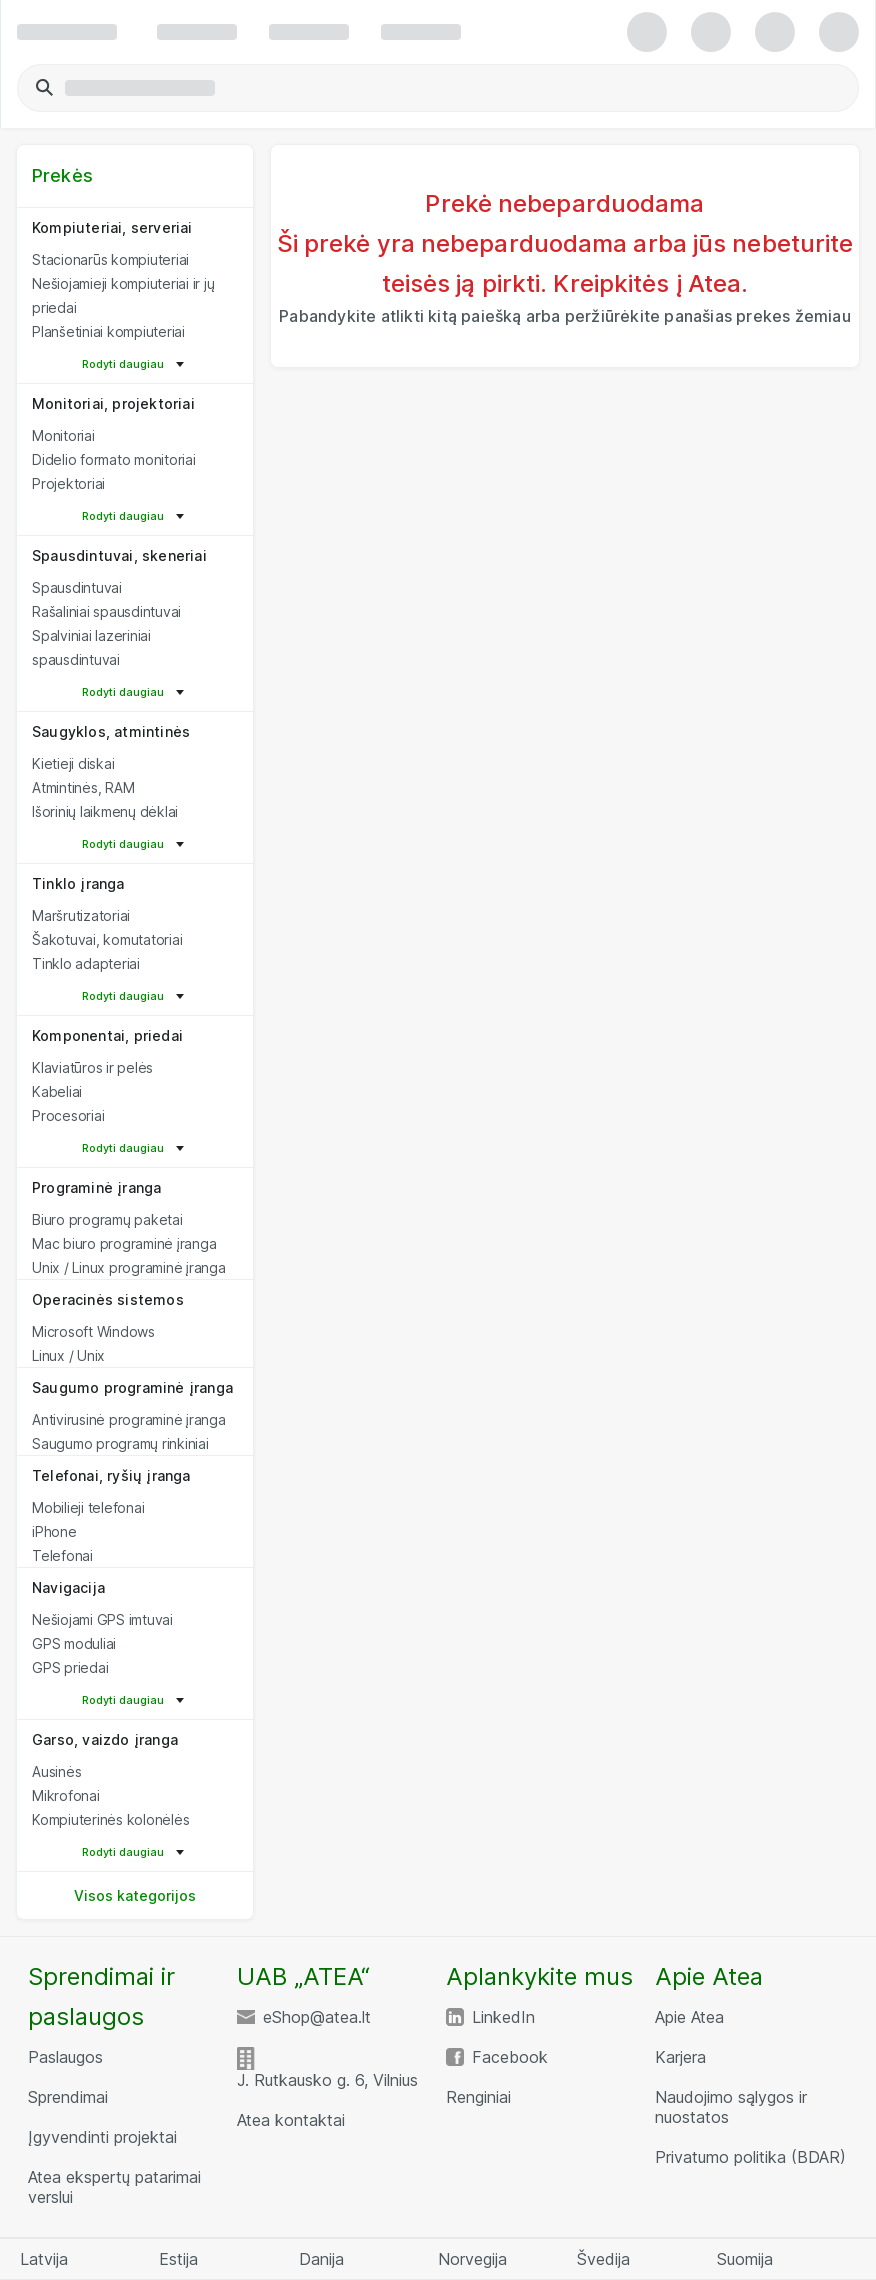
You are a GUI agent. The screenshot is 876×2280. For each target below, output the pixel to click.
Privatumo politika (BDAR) (750, 2157)
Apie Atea (689, 2017)
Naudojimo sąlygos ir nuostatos (731, 2107)
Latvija (44, 2259)
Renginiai (478, 2097)
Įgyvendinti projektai (102, 2137)
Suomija (745, 2259)
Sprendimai (68, 2097)
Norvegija (472, 2259)
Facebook (510, 2057)
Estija (178, 2259)
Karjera (680, 2057)
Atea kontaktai (291, 2120)
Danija (321, 2259)
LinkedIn (503, 2017)
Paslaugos (65, 2057)
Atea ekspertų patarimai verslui (114, 2187)
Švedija (603, 2259)
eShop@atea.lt (317, 2017)
